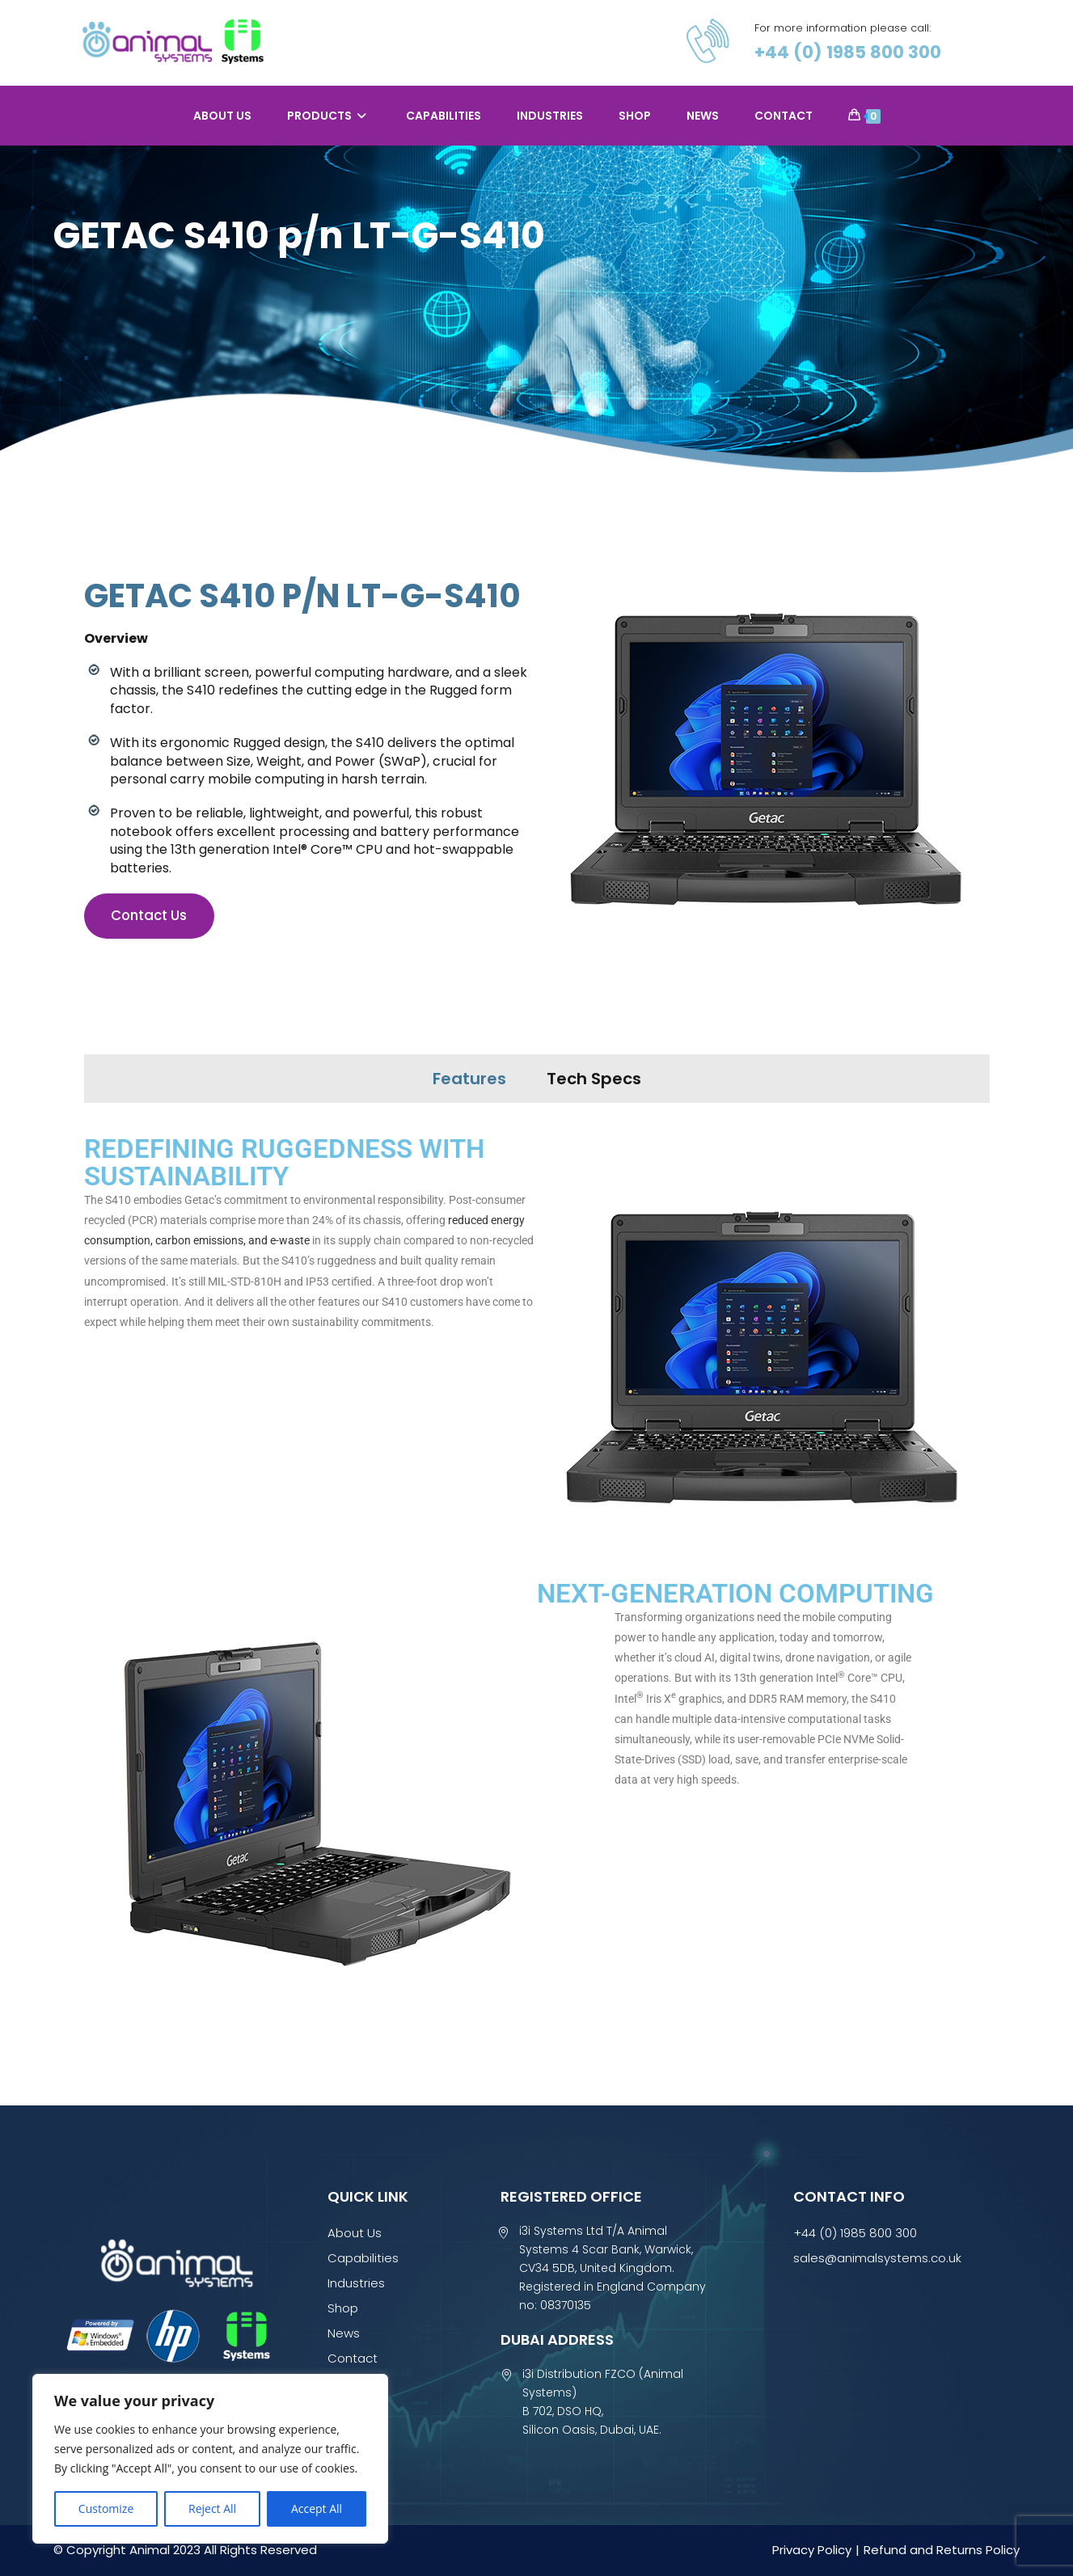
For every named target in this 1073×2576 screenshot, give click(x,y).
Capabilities (363, 2257)
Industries (356, 2282)
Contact (352, 2358)
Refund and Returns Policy (942, 2549)
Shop (342, 2307)
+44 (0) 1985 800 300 (850, 52)
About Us (354, 2232)
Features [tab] (469, 1078)
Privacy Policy (811, 2549)
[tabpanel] (537, 1580)
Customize (105, 2508)
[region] (210, 2459)
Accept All (316, 2508)
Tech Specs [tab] (594, 1078)
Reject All (212, 2508)
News (343, 2333)
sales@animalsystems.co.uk (877, 2257)
